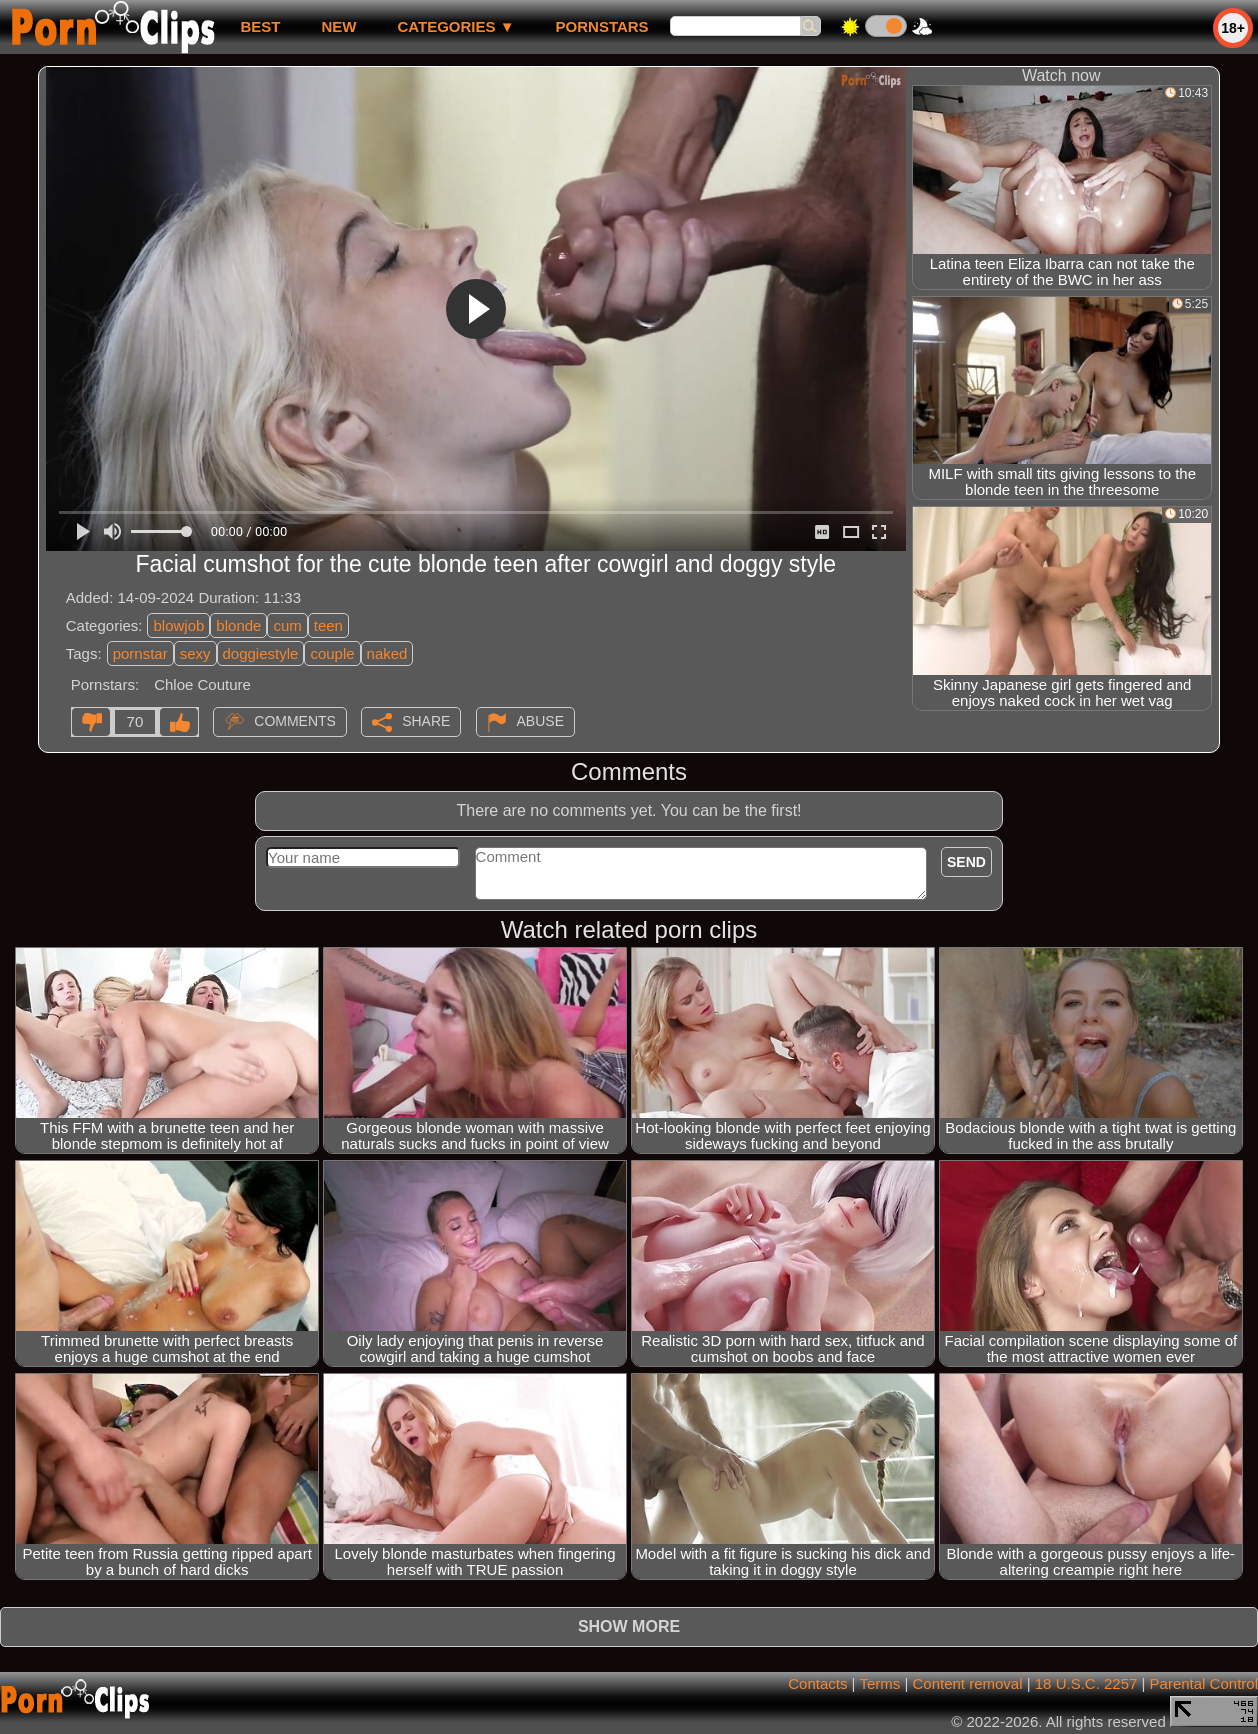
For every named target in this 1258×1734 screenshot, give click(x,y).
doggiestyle (261, 653)
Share (426, 721)
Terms (879, 1683)
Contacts (817, 1683)
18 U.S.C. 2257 (1086, 1683)
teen (328, 625)
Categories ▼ (455, 26)
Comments (295, 721)
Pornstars (602, 26)
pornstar (140, 653)
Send (966, 862)
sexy (195, 653)
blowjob (178, 625)
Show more (629, 1626)
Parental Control (1204, 1683)
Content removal (967, 1683)
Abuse (540, 721)
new (338, 26)
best (260, 26)
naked (387, 653)
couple (332, 653)
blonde (238, 625)
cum (287, 625)
